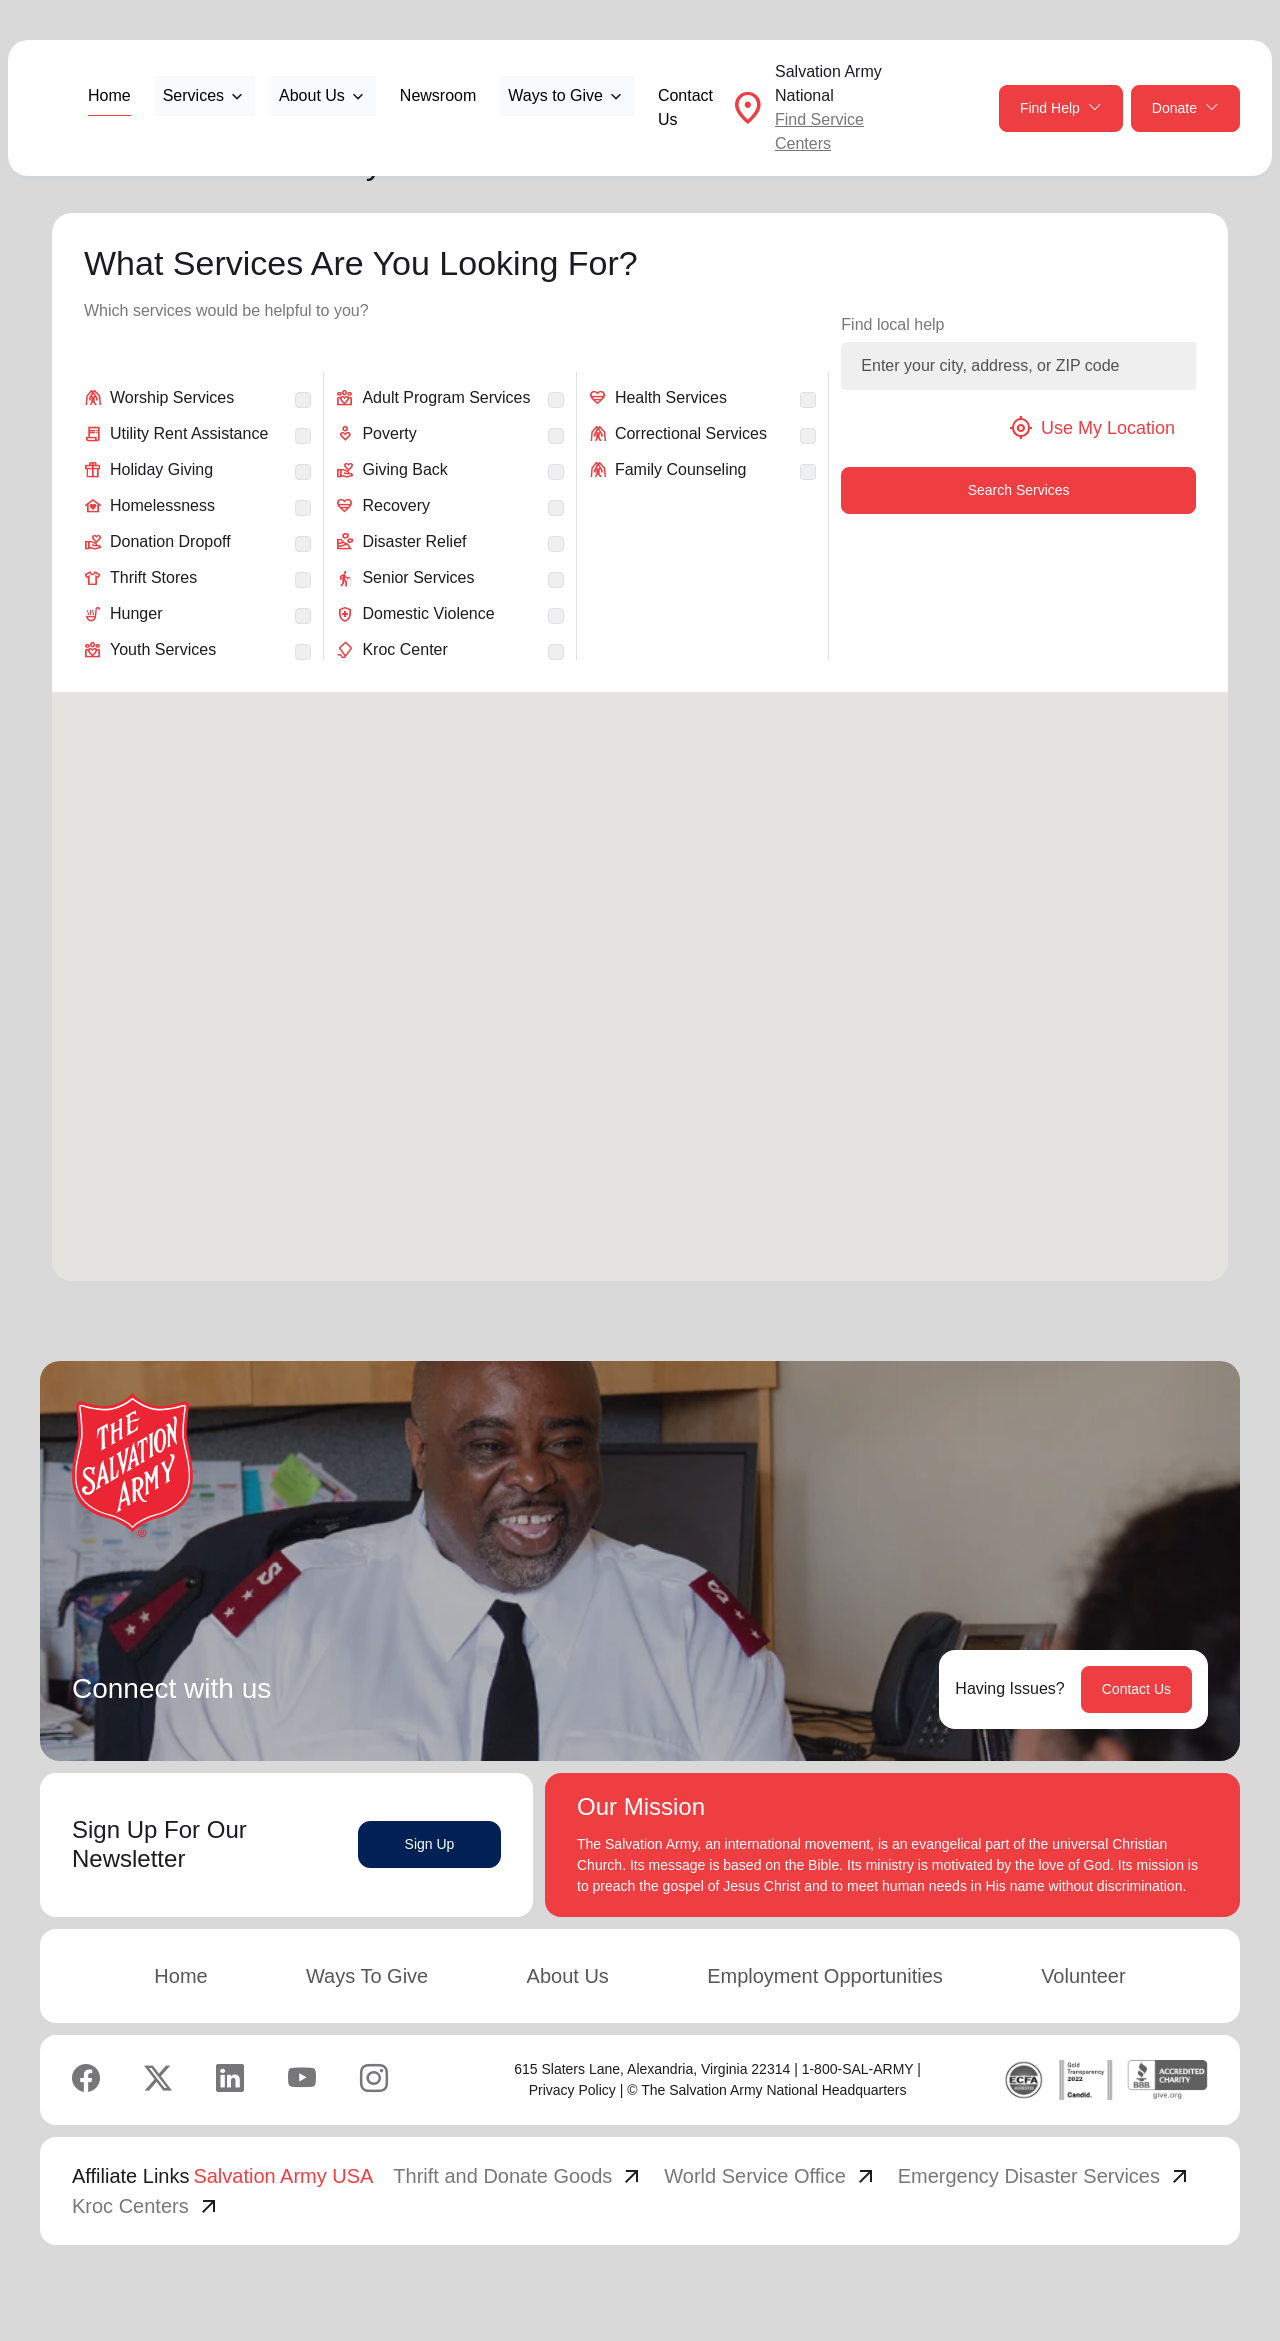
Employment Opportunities (825, 1976)
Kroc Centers (146, 2206)
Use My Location (1092, 428)
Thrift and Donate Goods (518, 2176)
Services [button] (193, 95)
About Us (568, 1976)
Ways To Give (367, 1976)
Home (109, 95)
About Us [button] (312, 95)
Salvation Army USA (283, 2176)
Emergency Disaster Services (1045, 2176)
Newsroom (438, 95)
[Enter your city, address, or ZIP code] (1018, 366)
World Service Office (771, 2176)
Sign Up (430, 1844)
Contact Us (685, 107)
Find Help (1061, 108)
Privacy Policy (572, 2090)
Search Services (1019, 490)
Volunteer (1083, 1976)
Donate (1185, 108)
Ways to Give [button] (555, 95)
